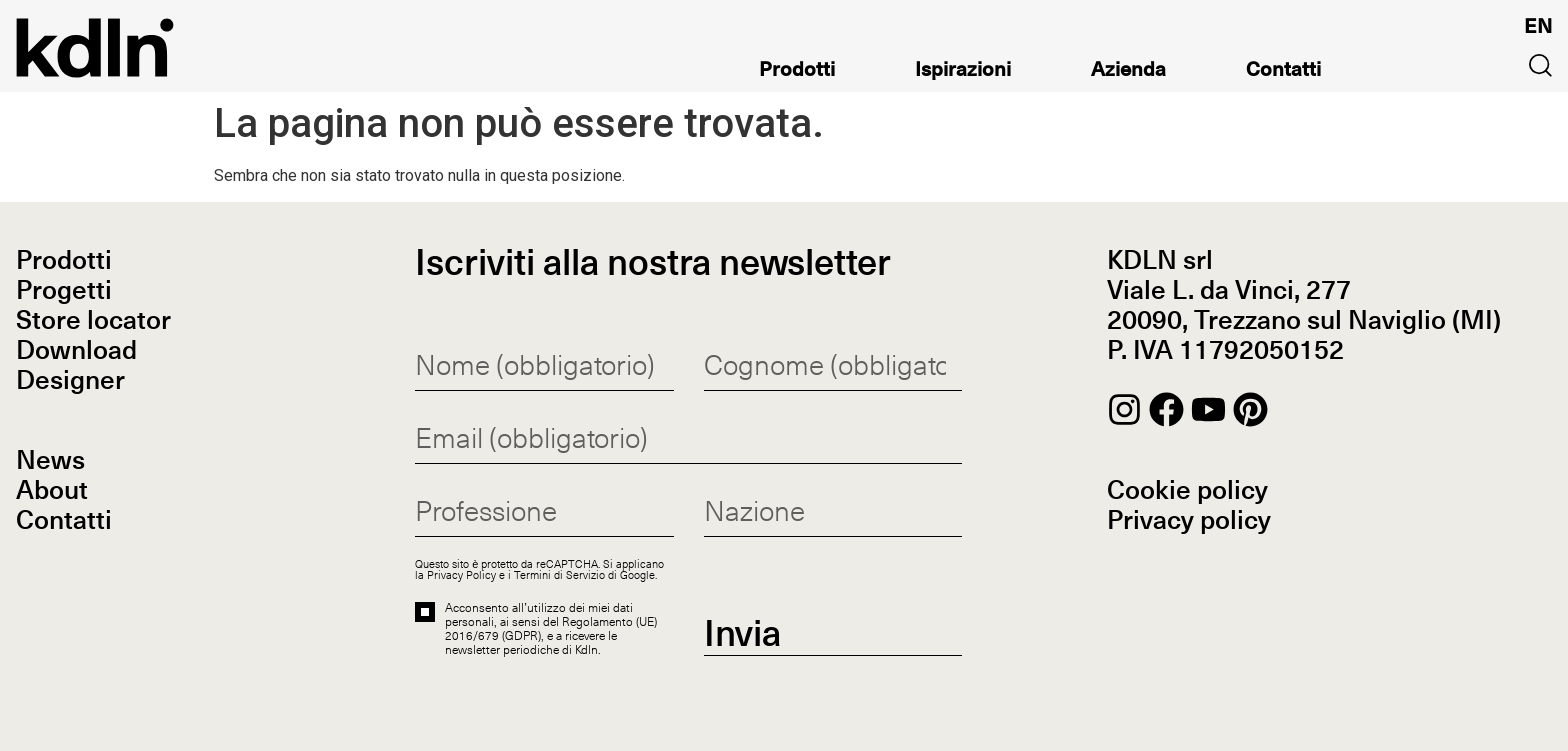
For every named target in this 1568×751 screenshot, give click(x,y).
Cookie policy (1187, 492)
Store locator (93, 322)
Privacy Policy (461, 574)
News (50, 462)
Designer (70, 382)
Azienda (1128, 72)
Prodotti (797, 72)
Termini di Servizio (559, 574)
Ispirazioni (963, 72)
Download (76, 352)
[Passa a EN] (1538, 26)
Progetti (64, 292)
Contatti (1283, 72)
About (52, 492)
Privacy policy (1189, 522)
